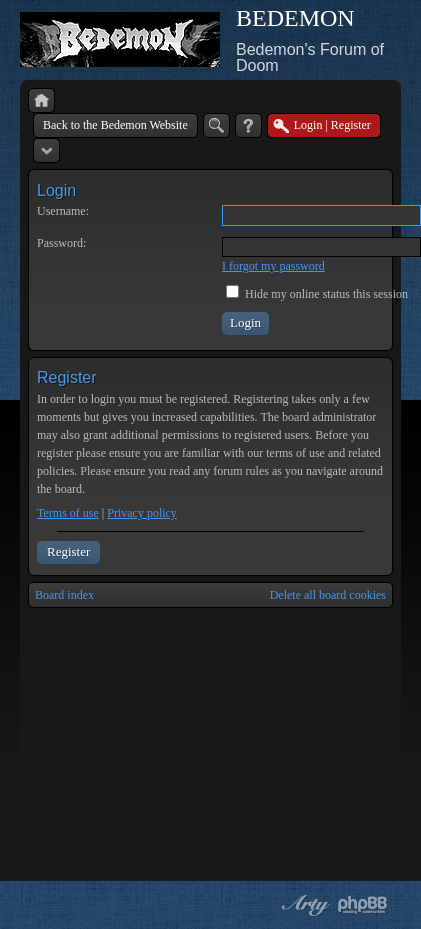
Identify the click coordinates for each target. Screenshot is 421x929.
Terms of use (68, 513)
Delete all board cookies (328, 595)
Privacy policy (142, 513)
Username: (63, 211)
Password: (61, 243)
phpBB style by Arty (303, 905)
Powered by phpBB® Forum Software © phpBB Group (363, 905)
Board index (64, 595)
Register (68, 551)
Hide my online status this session (317, 294)
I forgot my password (273, 266)
